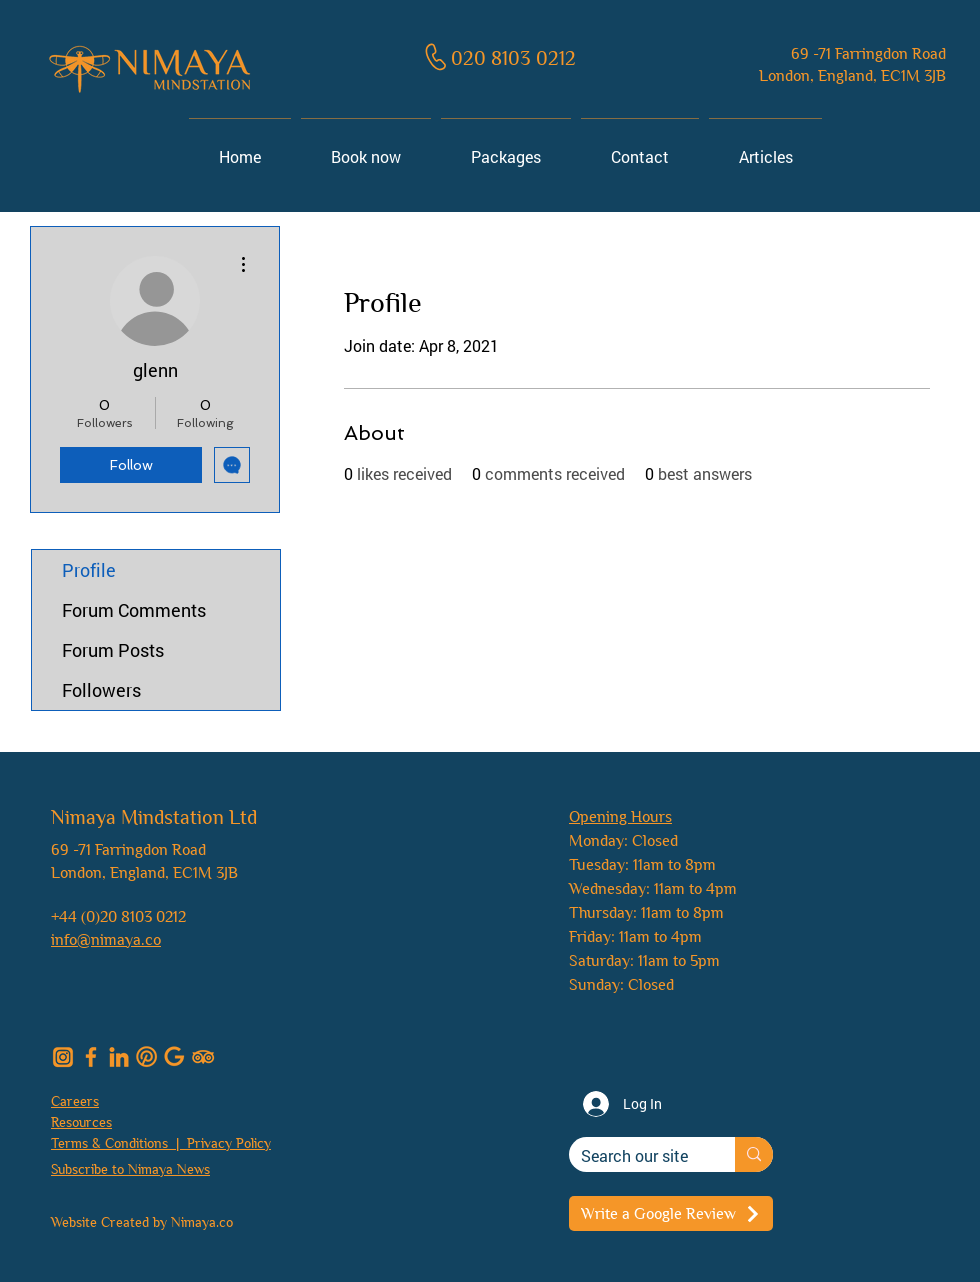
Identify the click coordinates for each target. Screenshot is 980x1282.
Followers (101, 690)
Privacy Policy (229, 1143)
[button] (130, 1167)
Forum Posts (113, 650)
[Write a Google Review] (671, 1213)
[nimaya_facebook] (91, 1057)
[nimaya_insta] (63, 1057)
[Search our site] (637, 1156)
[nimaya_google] (175, 1057)
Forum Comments (134, 610)
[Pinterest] (147, 1057)
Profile (89, 570)
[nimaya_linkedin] (119, 1057)
